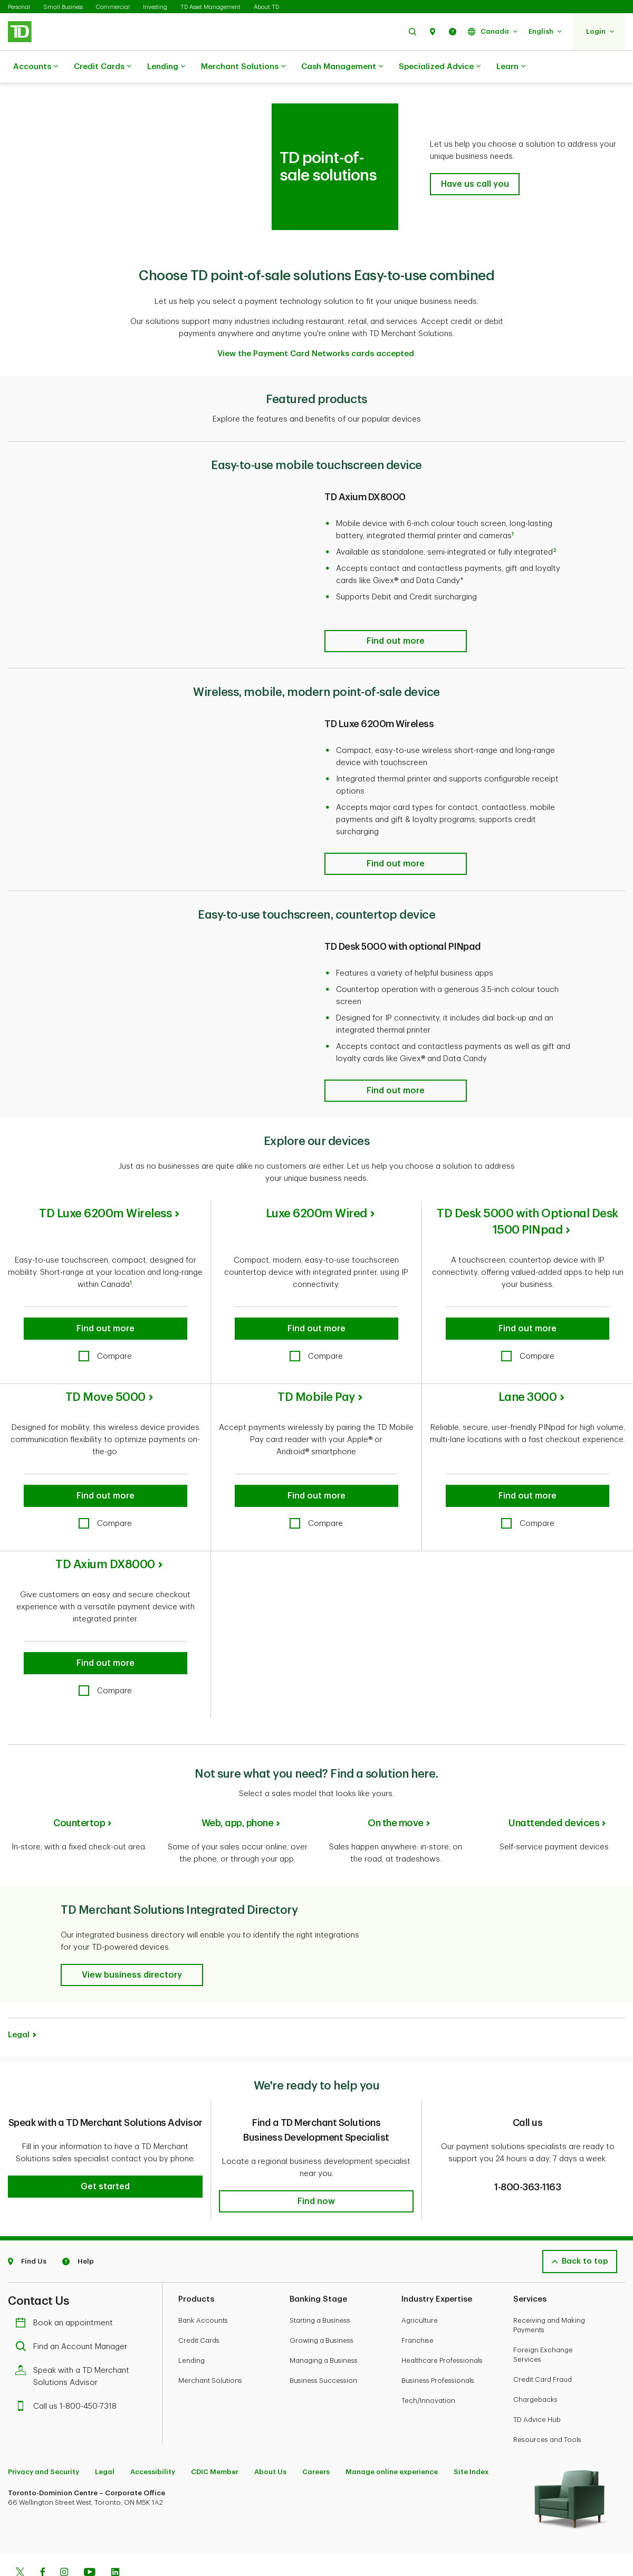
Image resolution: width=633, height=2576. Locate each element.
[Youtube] (89, 2539)
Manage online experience (392, 2437)
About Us (270, 2437)
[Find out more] (395, 615)
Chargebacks (535, 2365)
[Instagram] (64, 2539)
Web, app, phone (238, 1796)
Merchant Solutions (243, 67)
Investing (155, 7)
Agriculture (419, 2286)
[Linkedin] (115, 2539)
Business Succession (323, 2346)
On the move (396, 1796)
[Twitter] (20, 2539)
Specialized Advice (440, 67)
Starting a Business (320, 2286)
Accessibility (152, 2437)
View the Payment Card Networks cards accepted (315, 327)
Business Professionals (437, 2346)
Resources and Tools (547, 2405)
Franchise (417, 2306)
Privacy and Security (43, 2437)
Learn (510, 67)
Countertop (79, 1796)
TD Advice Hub (537, 2385)
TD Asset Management (210, 7)
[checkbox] (105, 1330)
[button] (412, 31)
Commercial (113, 7)
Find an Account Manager (74, 2312)
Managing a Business (324, 2326)
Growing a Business (321, 2306)
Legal (19, 2001)
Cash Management (342, 67)
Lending (166, 67)
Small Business (63, 7)
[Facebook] (42, 2539)
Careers (316, 2437)
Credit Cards (102, 67)
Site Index (471, 2437)
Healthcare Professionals (442, 2326)
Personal (19, 7)
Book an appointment (67, 2289)
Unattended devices (554, 1796)
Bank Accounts (203, 2286)
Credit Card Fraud (542, 2345)
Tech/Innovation (428, 2366)
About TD (266, 7)
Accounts (35, 67)
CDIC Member (214, 2437)
